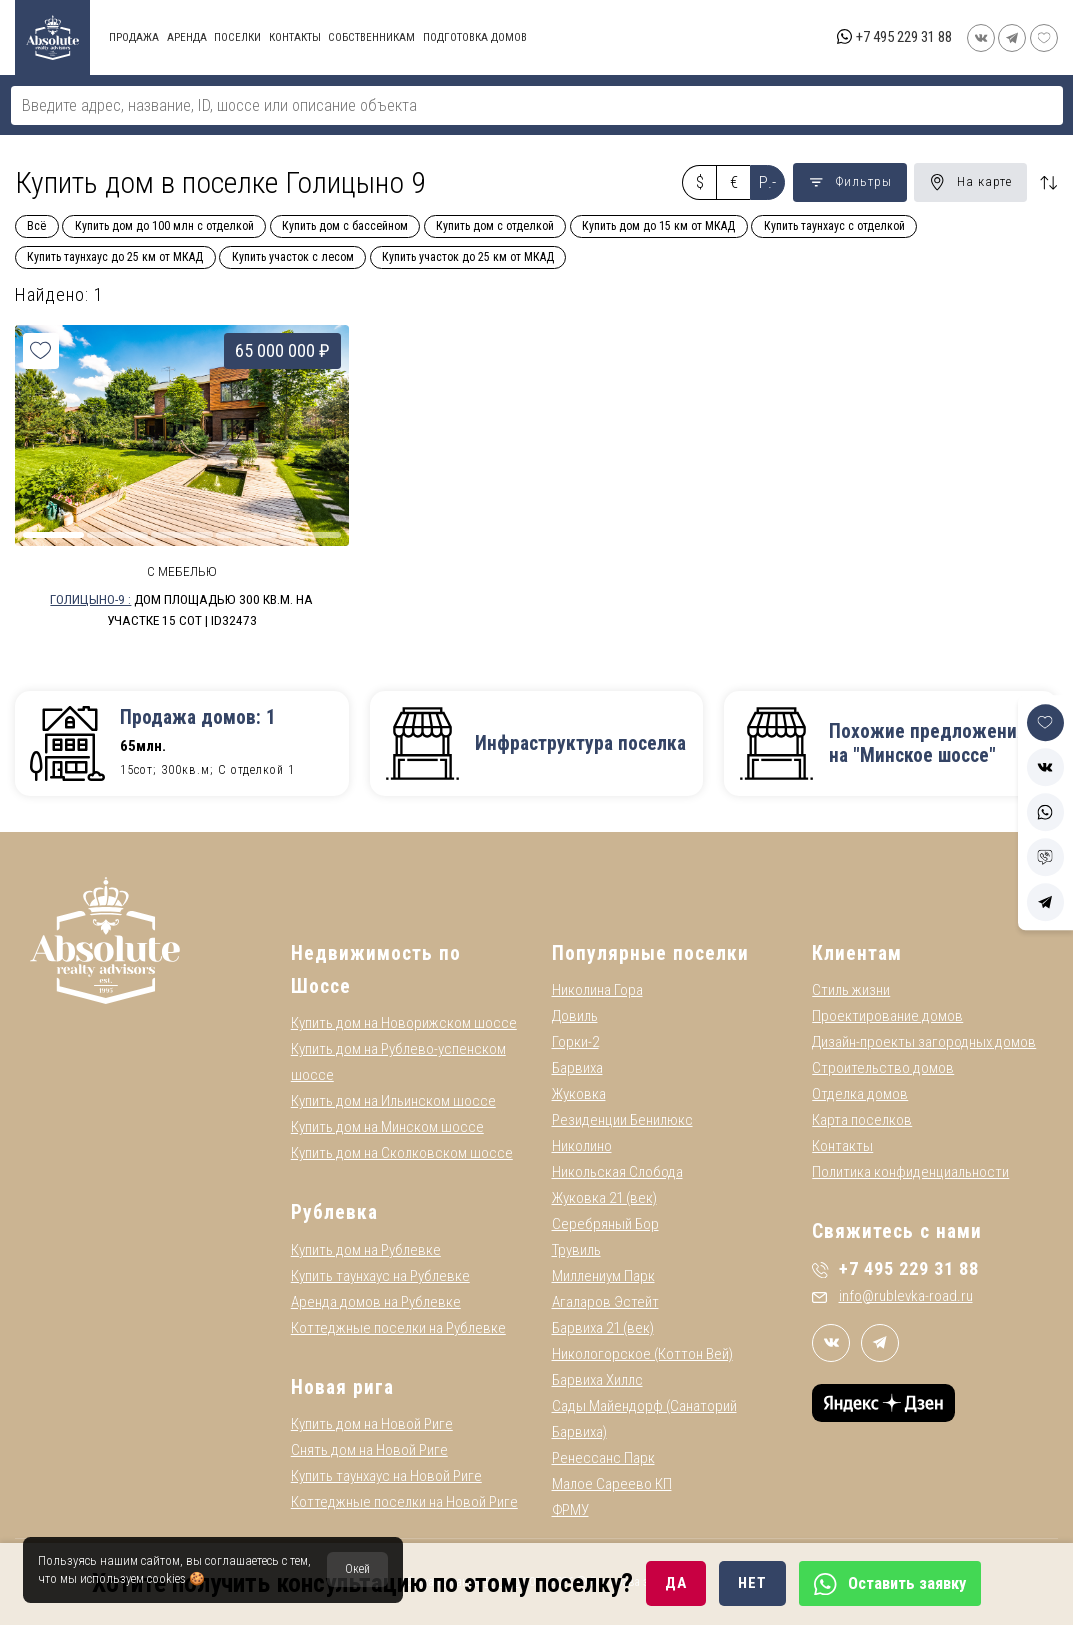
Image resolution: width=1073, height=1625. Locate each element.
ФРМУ (570, 1510)
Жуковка (579, 1094)
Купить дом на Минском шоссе (387, 1127)
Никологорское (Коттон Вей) (642, 1354)
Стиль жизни (851, 990)
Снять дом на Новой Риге (369, 1450)
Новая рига (342, 1387)
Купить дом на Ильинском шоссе (393, 1101)
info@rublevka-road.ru (892, 1296)
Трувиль (576, 1250)
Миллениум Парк (603, 1276)
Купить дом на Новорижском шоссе (404, 1023)
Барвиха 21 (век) (603, 1328)
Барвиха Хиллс (597, 1380)
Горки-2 (575, 1042)
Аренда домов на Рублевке (376, 1302)
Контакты (842, 1146)
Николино (582, 1146)
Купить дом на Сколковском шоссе (402, 1153)
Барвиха (577, 1068)
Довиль (575, 1016)
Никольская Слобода (617, 1172)
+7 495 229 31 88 (904, 37)
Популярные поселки (650, 953)
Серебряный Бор (605, 1224)
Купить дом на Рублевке (366, 1250)
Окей (357, 1569)
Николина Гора (597, 990)
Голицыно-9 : (90, 599)
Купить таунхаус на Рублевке (380, 1276)
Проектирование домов (887, 1016)
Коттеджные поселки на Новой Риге (404, 1502)
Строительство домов (883, 1068)
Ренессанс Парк (603, 1458)
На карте (970, 182)
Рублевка (334, 1212)
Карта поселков (862, 1120)
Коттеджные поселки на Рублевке (398, 1328)
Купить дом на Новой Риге (372, 1424)
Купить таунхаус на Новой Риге (386, 1476)
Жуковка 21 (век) (604, 1198)
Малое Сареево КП (612, 1484)
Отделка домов (860, 1094)
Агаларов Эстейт (605, 1302)
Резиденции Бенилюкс (622, 1120)
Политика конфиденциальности (910, 1172)
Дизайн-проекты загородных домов (924, 1042)
